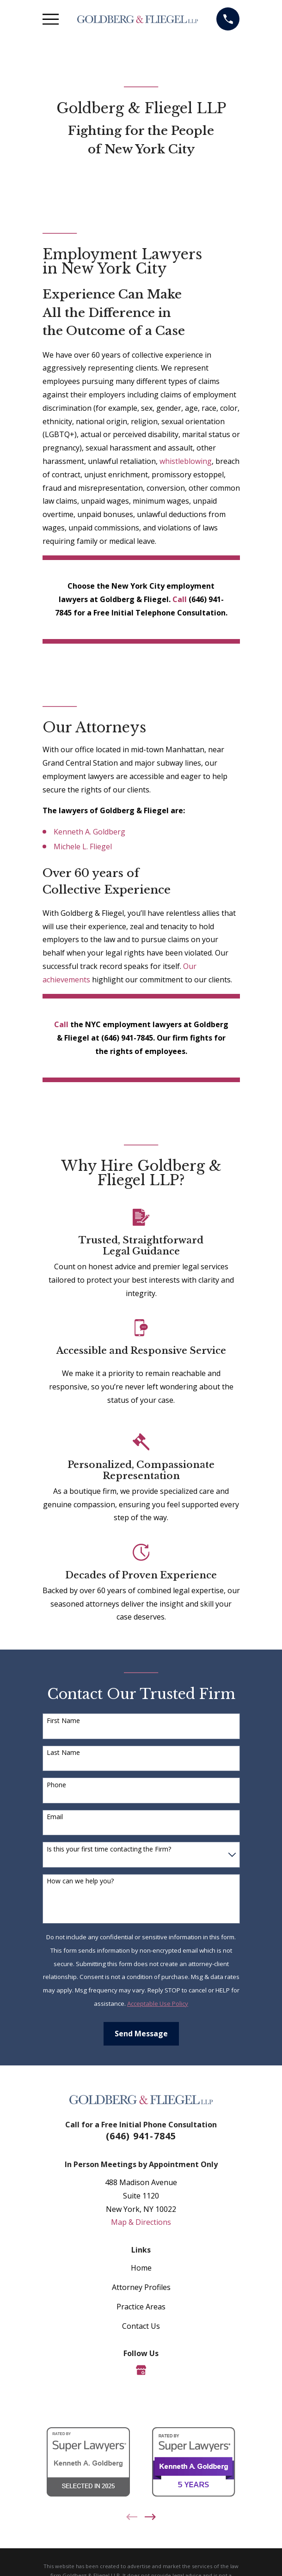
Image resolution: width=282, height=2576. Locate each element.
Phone (56, 1785)
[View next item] (150, 2516)
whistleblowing (185, 461)
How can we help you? (80, 1881)
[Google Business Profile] (141, 2370)
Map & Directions (141, 2222)
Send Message (141, 2033)
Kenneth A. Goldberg (89, 832)
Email (55, 1817)
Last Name (63, 1753)
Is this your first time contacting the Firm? (109, 1849)
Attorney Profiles (141, 2287)
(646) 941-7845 (141, 2136)
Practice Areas (141, 2307)
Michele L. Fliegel (83, 846)
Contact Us (141, 2326)
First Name (63, 1721)
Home (141, 2268)
